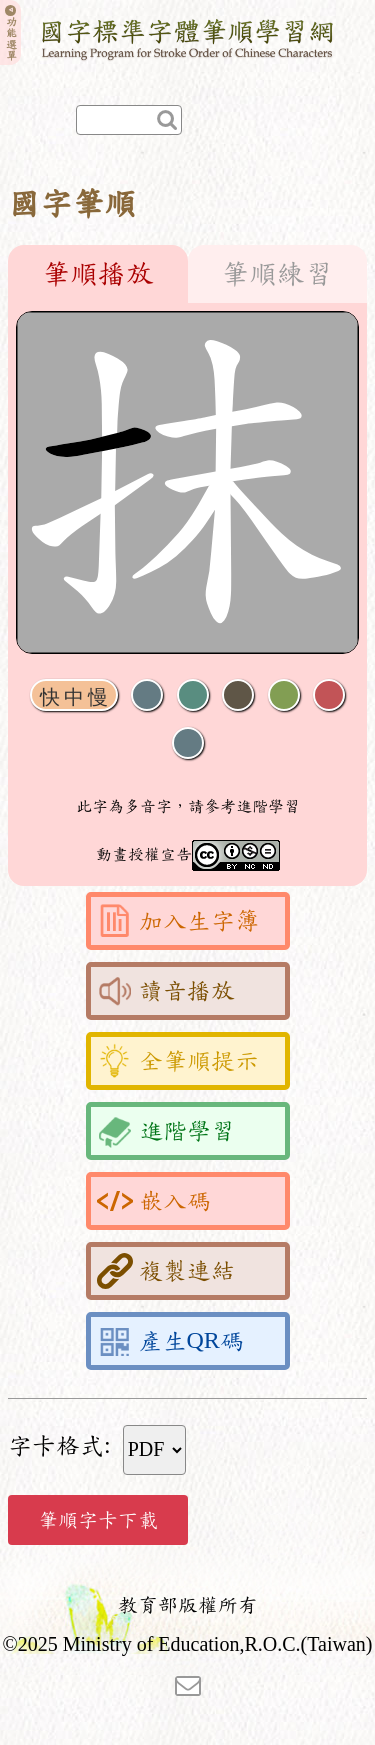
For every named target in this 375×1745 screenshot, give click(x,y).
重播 (284, 695)
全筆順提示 (178, 1061)
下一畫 (238, 695)
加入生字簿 (178, 921)
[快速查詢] (129, 120)
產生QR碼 (170, 1341)
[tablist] (187, 274)
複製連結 (166, 1271)
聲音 (147, 695)
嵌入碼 (154, 1201)
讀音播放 (166, 991)
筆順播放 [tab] (98, 274)
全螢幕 (188, 743)
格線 (329, 695)
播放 (193, 695)
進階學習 (166, 1131)
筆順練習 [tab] (277, 274)
